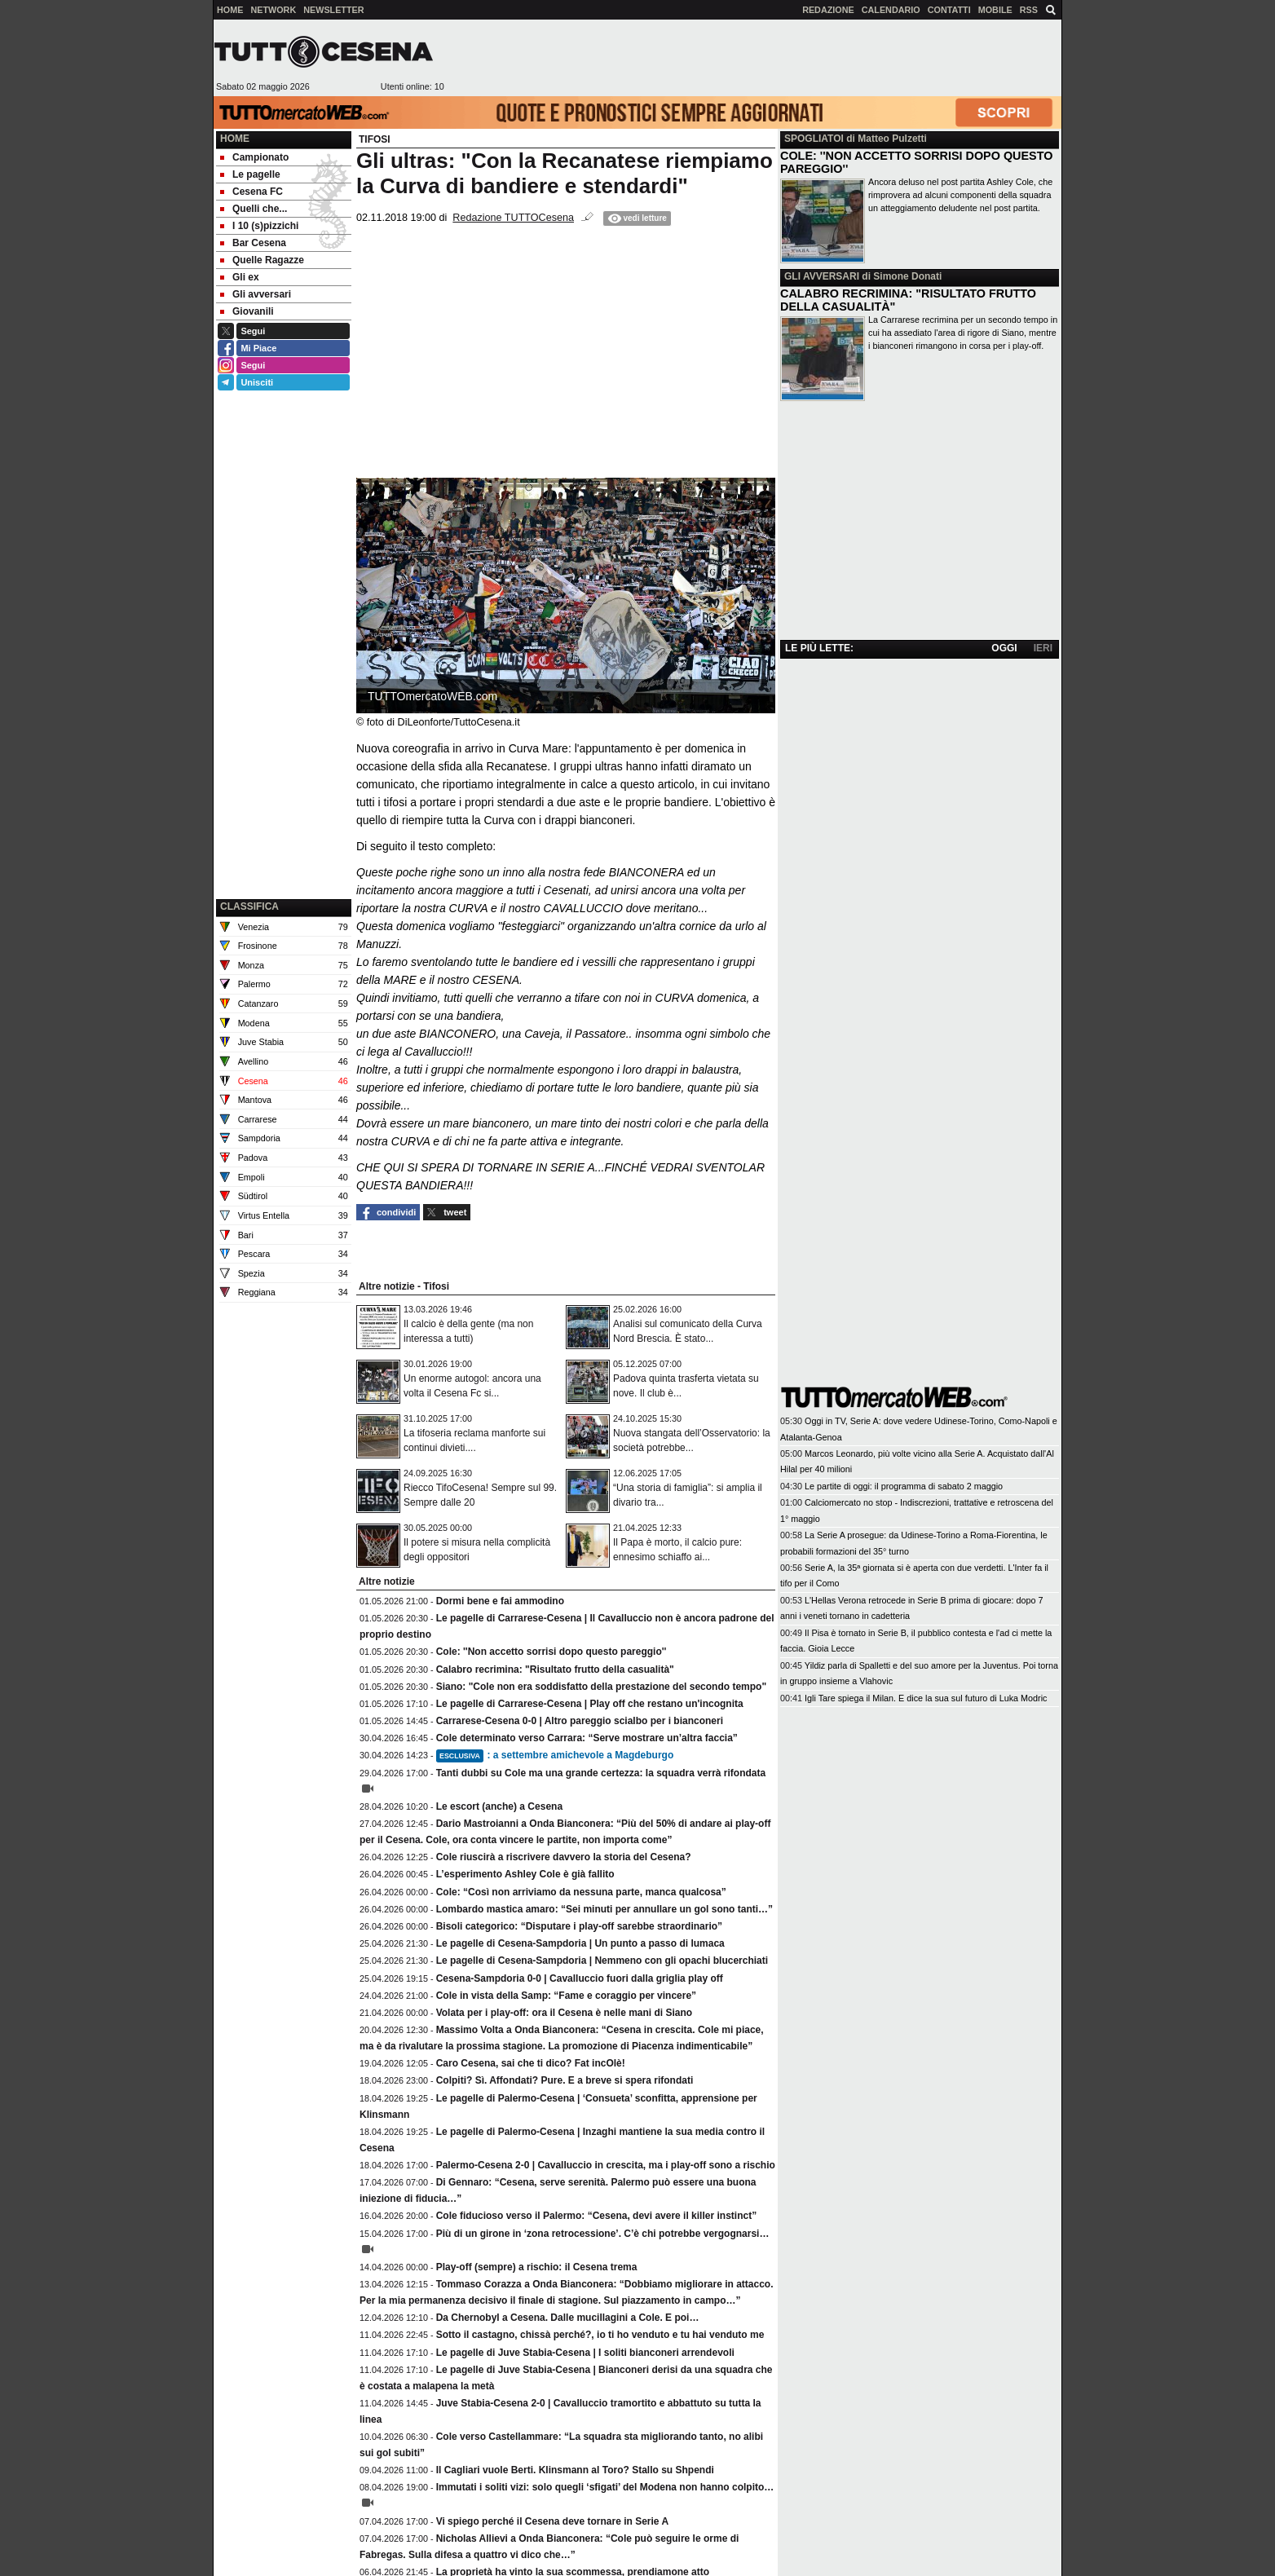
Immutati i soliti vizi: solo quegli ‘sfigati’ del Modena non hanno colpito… (605, 2487)
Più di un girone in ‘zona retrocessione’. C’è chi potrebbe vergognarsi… (603, 2233)
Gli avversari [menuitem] (255, 294)
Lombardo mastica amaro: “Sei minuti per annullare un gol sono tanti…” (604, 1909)
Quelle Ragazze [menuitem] (262, 260)
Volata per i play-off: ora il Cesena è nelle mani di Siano (564, 2012)
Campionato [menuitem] (254, 157)
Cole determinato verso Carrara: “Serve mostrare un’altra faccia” (587, 1738)
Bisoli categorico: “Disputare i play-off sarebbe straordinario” (579, 1926)
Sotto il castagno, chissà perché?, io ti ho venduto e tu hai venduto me (600, 2334)
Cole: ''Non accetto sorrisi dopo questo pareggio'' (551, 1651)
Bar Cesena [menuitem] (253, 243)
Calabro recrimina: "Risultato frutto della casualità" (555, 1669)
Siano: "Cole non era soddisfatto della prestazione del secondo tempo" (601, 1686)
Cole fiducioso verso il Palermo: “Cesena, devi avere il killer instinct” (596, 2215)
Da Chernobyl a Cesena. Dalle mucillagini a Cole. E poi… (567, 2317)
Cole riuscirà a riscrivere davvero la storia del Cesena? (563, 1857)
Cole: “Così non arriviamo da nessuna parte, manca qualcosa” (581, 1892)
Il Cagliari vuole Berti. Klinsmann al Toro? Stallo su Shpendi (575, 2470)
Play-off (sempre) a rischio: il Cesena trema (537, 2267)
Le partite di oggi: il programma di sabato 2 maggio (904, 1486)
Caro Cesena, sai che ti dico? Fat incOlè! (530, 2063)
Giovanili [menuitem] (247, 311)
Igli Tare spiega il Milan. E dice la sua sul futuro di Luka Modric (926, 1698)
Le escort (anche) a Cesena (499, 1806)
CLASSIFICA (249, 906)
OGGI (1004, 648)
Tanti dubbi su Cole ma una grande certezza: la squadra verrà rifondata (601, 1773)
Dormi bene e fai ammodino (500, 1601)
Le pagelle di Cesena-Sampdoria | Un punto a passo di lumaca (580, 1943)
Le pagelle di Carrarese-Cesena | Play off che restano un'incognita (589, 1703)
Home (234, 138)
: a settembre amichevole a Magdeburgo (555, 1755)
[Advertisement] (752, 58)
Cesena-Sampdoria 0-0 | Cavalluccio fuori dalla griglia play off (579, 1978)
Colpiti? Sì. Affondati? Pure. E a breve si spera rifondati (565, 2080)
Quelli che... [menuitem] (253, 208)
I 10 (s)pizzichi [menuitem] (259, 226)
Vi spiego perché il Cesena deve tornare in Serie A (552, 2521)
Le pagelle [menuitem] (250, 174)
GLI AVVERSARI (821, 276)
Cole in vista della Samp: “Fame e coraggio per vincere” (566, 1995)
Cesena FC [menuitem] (251, 191)
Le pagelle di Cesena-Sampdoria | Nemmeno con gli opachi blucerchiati (602, 1960)
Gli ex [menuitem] (239, 277)
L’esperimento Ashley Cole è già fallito (525, 1874)
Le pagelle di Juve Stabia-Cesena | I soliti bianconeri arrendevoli (585, 2352)
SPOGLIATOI (814, 138)
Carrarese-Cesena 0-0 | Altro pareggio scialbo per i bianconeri (579, 1721)
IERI (1043, 648)
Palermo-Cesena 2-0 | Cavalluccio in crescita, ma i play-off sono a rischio (605, 2165)
